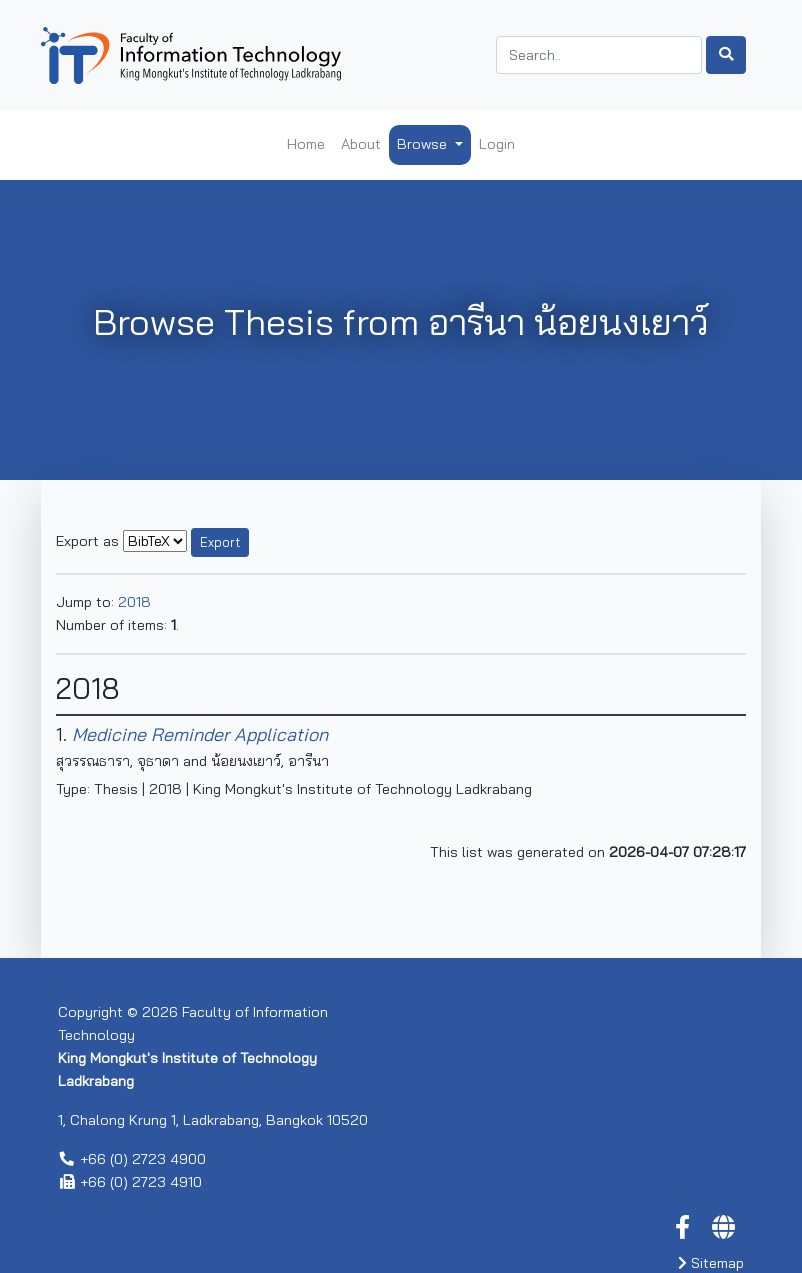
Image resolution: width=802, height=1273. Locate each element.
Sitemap (711, 1263)
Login (497, 144)
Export (220, 542)
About (361, 144)
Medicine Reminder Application (200, 734)
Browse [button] (424, 144)
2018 (134, 602)
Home (306, 144)
